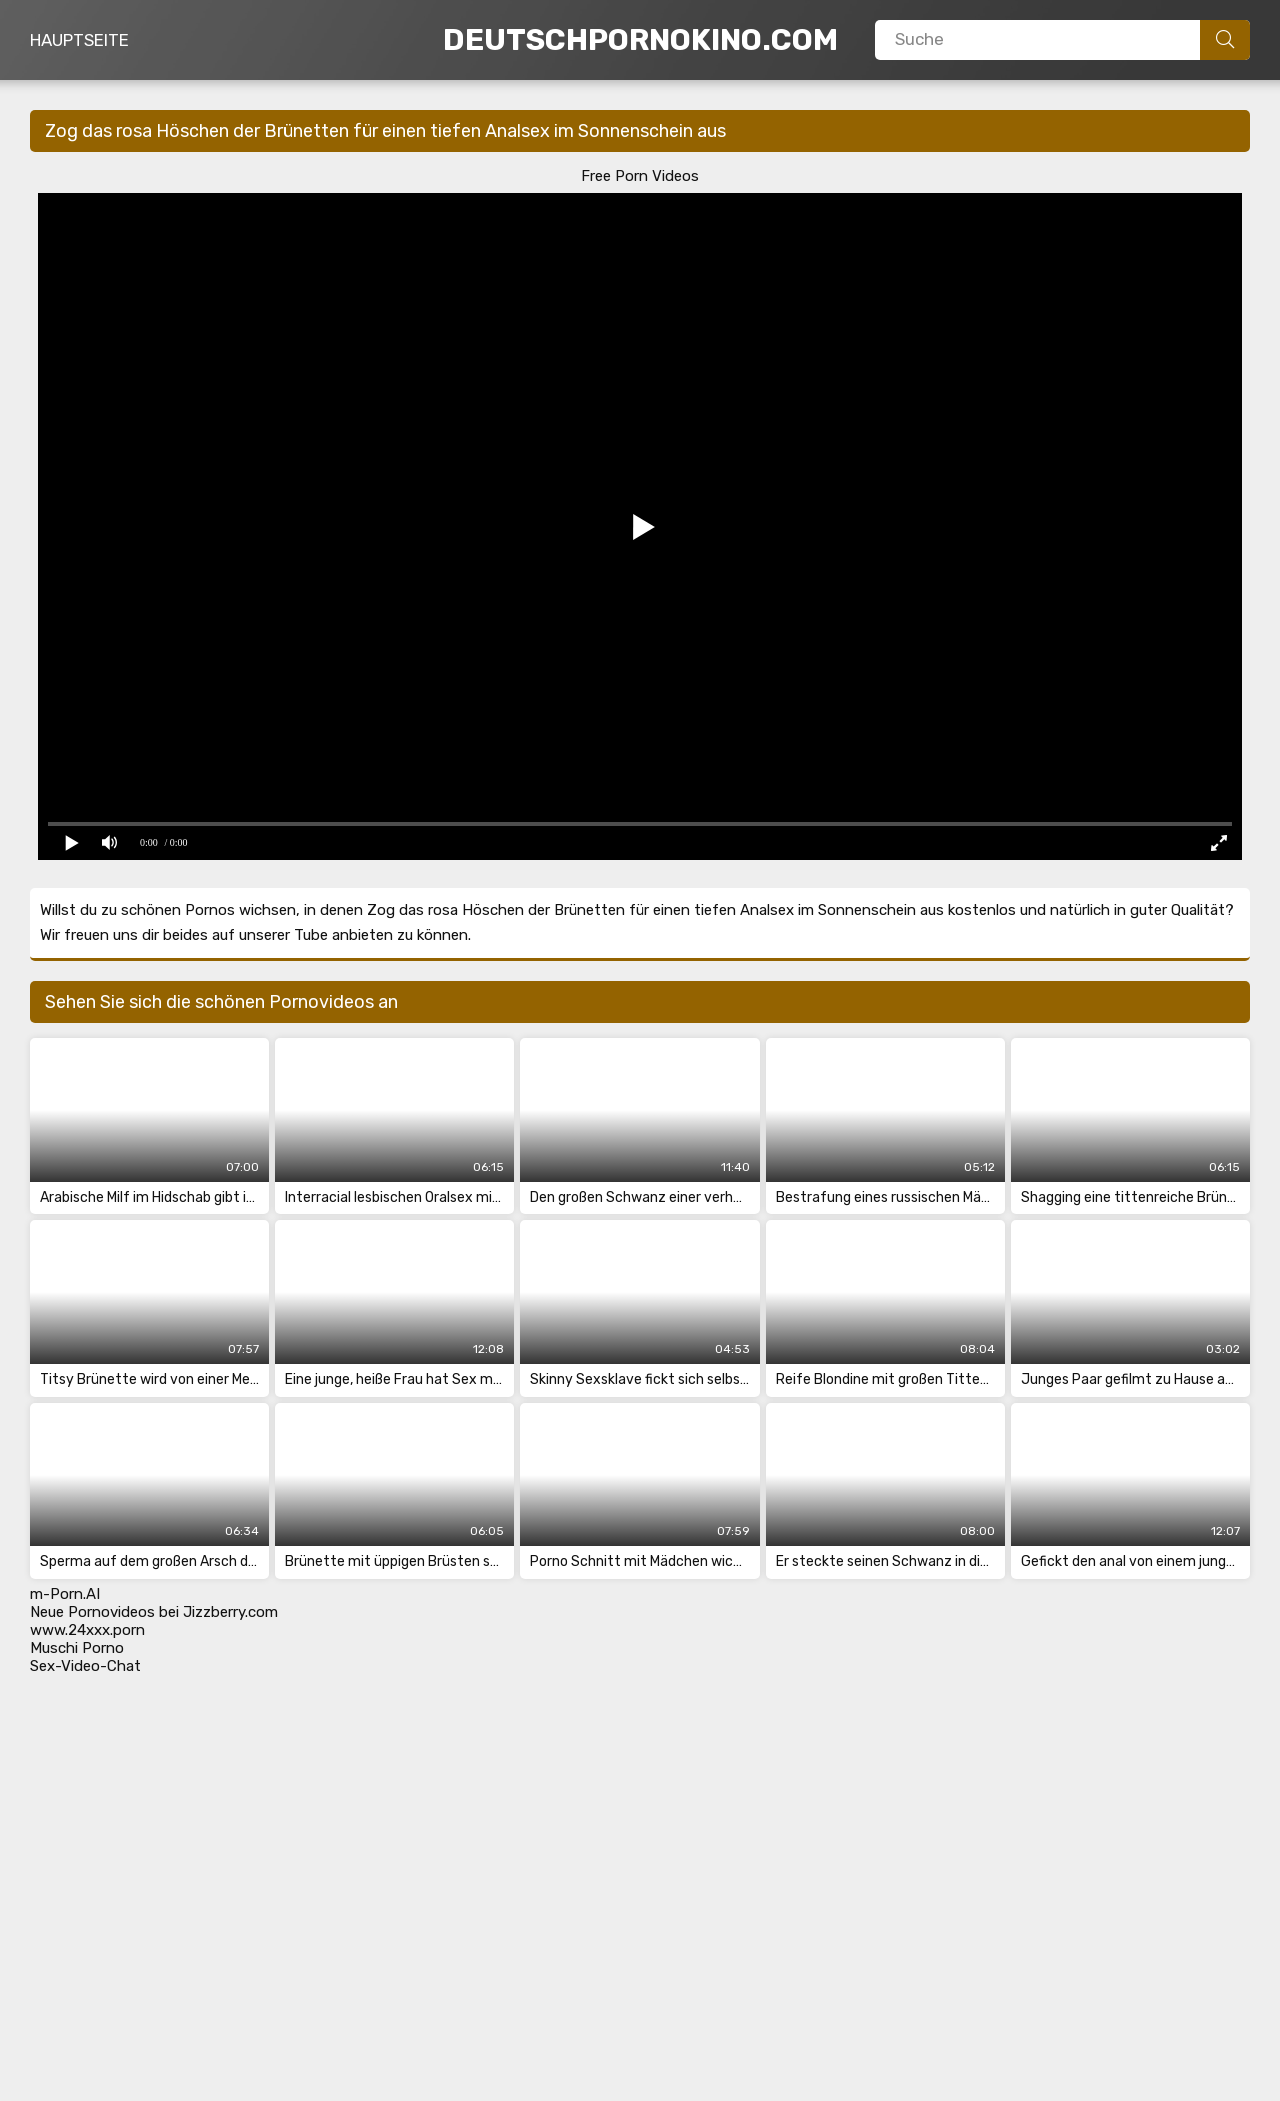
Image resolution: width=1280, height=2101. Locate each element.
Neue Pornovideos (92, 1612)
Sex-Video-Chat (85, 1666)
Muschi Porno (77, 1648)
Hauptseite (79, 40)
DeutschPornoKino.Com (640, 40)
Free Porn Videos (640, 176)
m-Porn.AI (65, 1594)
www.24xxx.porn (87, 1630)
